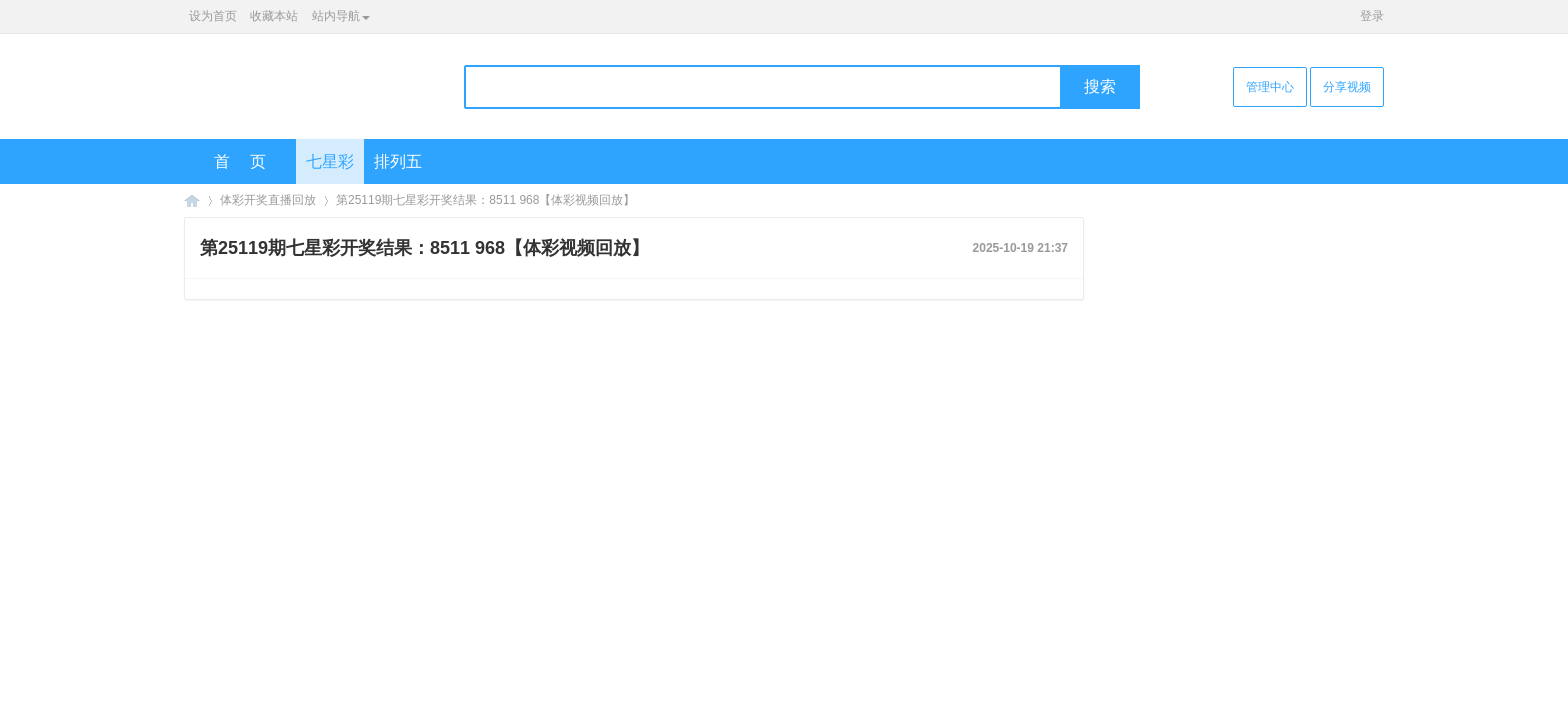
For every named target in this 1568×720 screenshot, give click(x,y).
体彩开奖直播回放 (268, 200)
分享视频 (1347, 87)
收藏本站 (274, 16)
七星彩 (330, 161)
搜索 (1100, 86)
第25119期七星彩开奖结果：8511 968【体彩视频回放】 (485, 200)
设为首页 (213, 16)
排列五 (398, 161)
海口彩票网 (192, 200)
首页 (250, 161)
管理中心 (1270, 87)
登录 (1372, 16)
